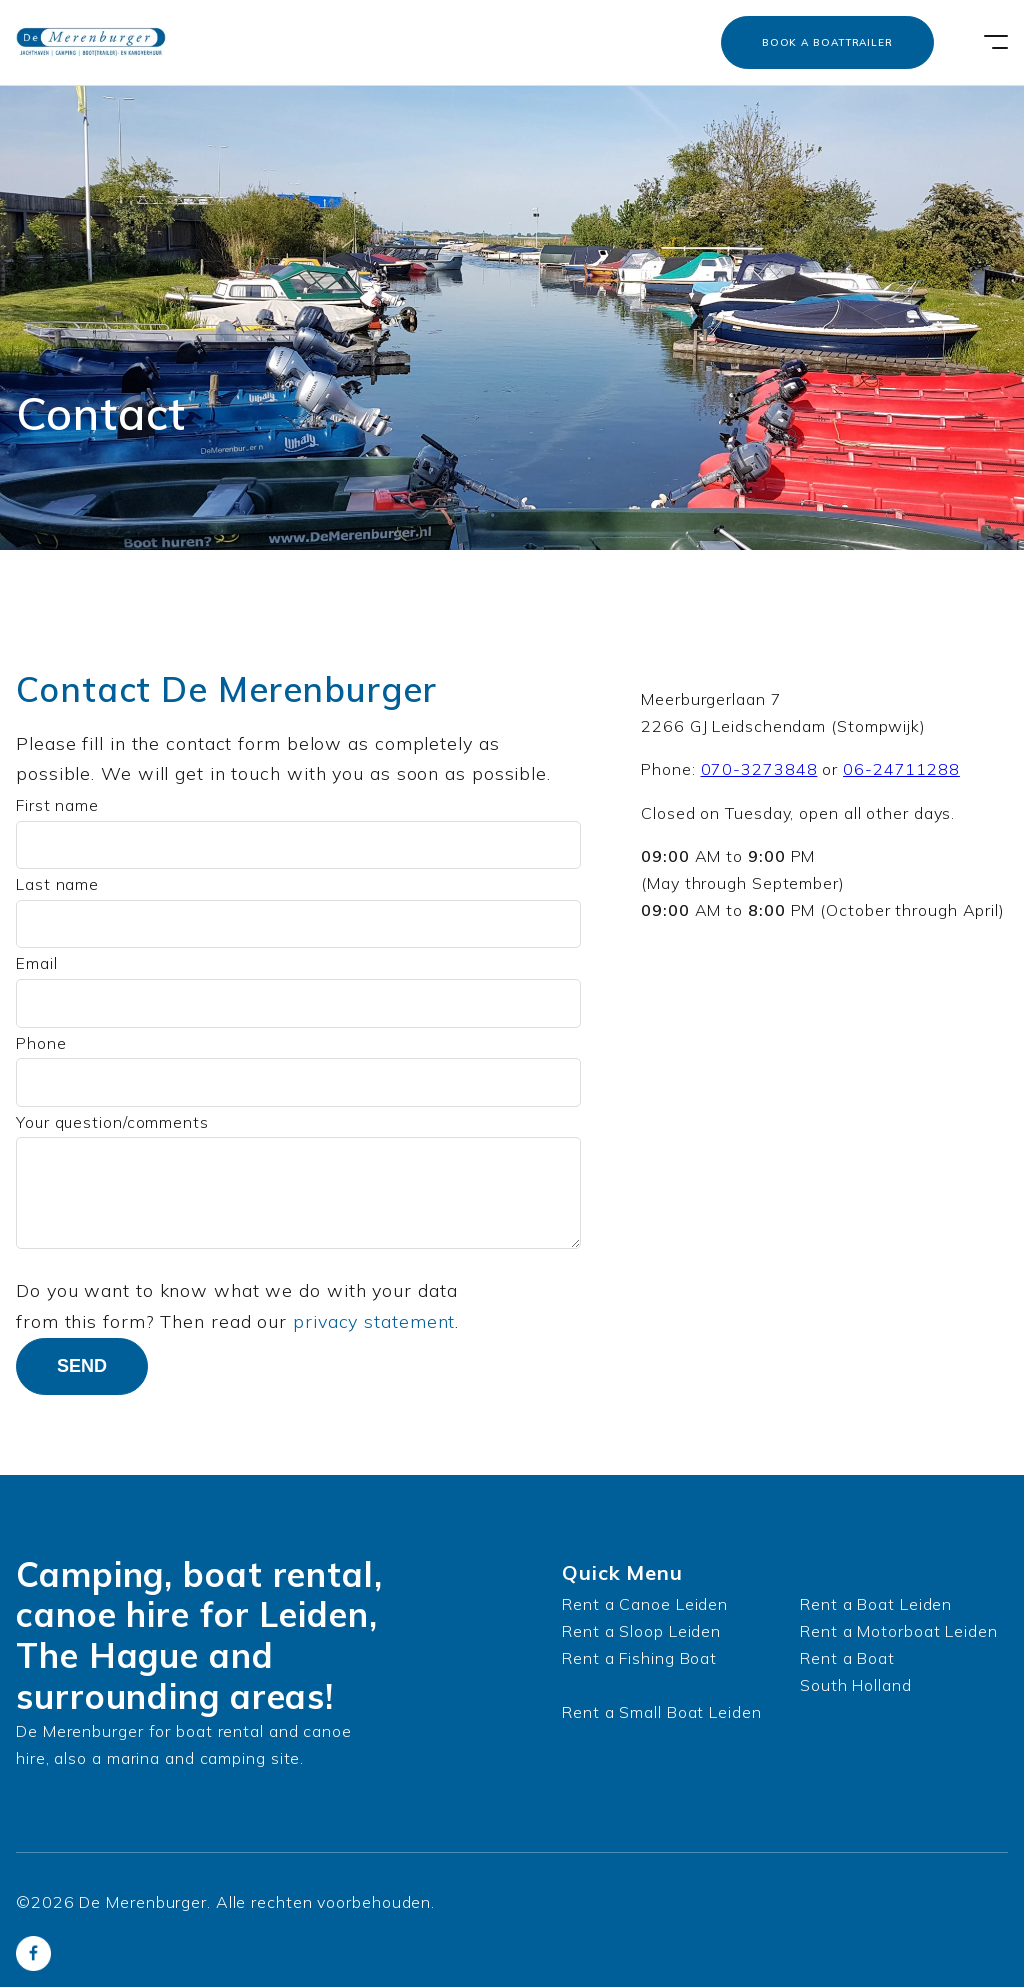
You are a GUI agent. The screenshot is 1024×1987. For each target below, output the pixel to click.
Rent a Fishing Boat (639, 1658)
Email (37, 963)
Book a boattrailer (827, 42)
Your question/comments (112, 1122)
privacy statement (374, 1321)
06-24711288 (901, 769)
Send (82, 1366)
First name (57, 805)
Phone (41, 1043)
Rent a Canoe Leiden (645, 1604)
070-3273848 (759, 769)
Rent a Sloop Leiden (641, 1631)
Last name (57, 884)
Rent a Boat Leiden (876, 1604)
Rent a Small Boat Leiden (662, 1712)
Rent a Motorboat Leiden (899, 1631)
